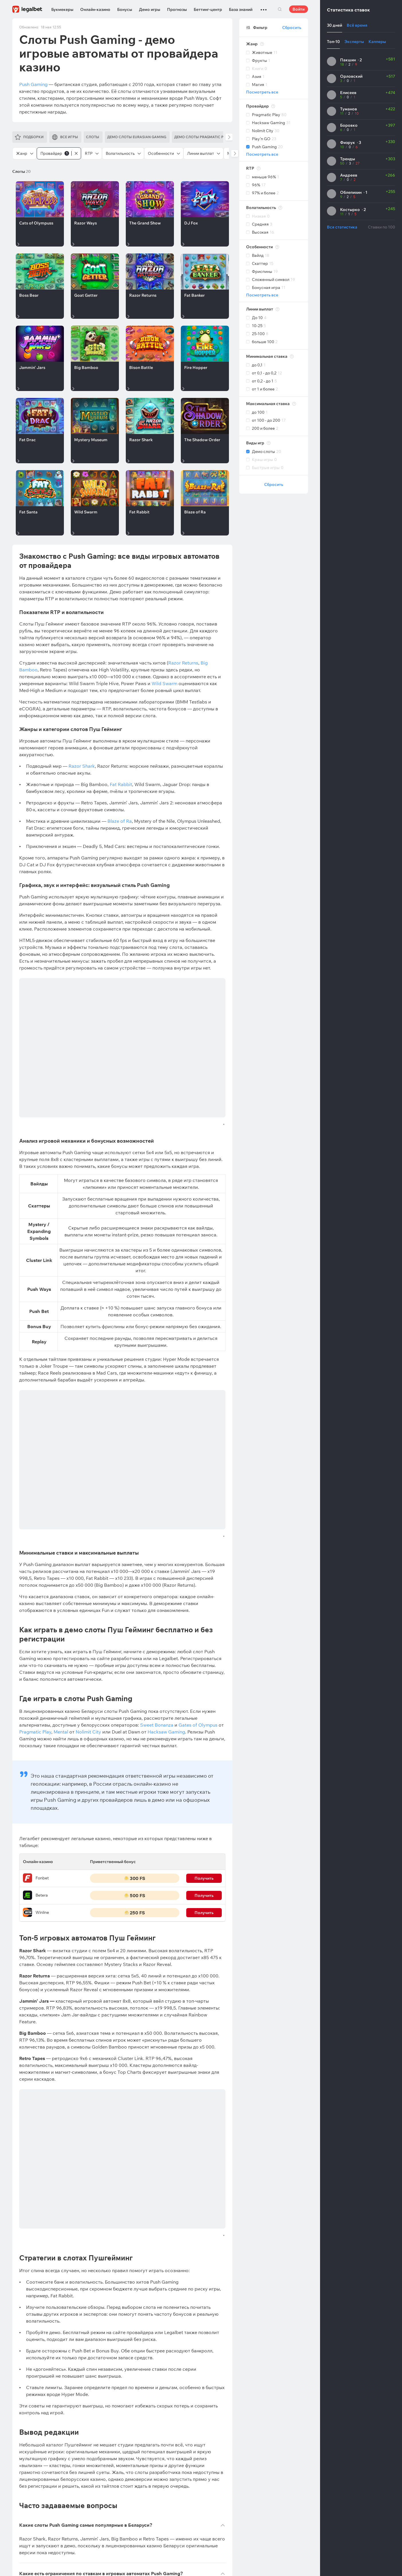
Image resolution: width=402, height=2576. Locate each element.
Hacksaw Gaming (166, 1467)
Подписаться (207, 2272)
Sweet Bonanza (156, 1460)
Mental (61, 1467)
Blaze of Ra (119, 821)
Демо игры (149, 9)
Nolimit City (88, 1467)
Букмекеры (62, 9)
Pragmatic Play (35, 1467)
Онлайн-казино (95, 9)
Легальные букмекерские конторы (46, 2306)
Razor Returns (183, 663)
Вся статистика (342, 227)
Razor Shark (81, 766)
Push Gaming (33, 84)
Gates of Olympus (198, 1460)
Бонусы (124, 9)
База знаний (240, 9)
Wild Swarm (164, 683)
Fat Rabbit (121, 784)
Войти (299, 9)
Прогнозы (177, 9)
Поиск (280, 9)
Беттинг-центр (208, 9)
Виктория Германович (56, 2270)
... (263, 7)
